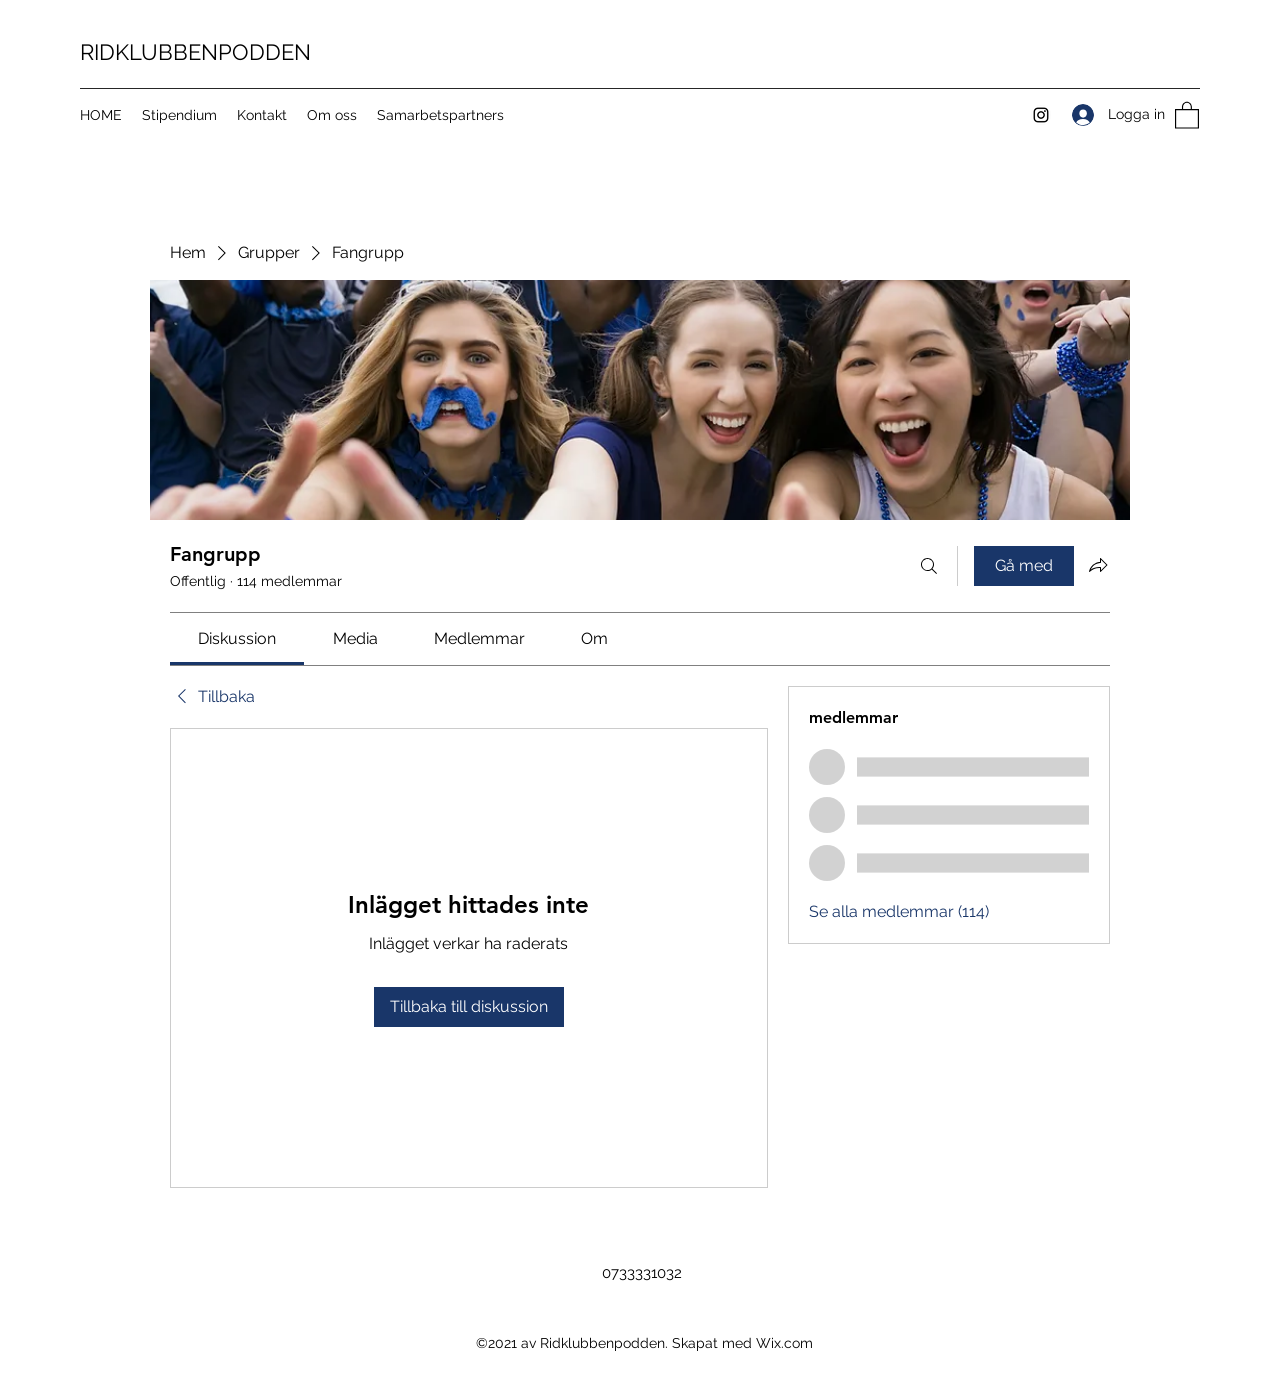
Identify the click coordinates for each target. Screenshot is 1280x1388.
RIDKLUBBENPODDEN (195, 52)
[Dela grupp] (1098, 565)
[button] (1187, 114)
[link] (237, 638)
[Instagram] (1041, 115)
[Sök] (929, 566)
